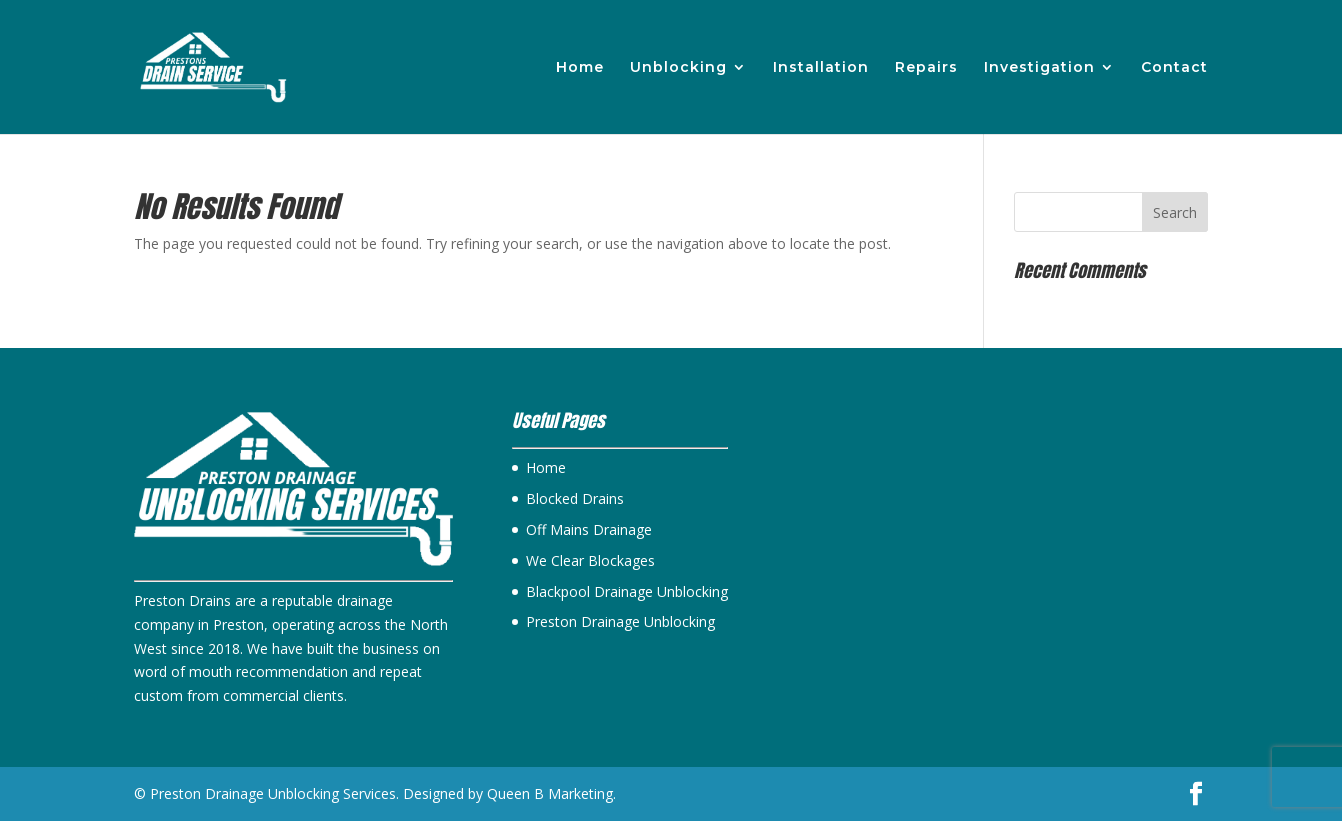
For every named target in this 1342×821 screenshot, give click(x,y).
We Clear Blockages (590, 560)
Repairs (926, 68)
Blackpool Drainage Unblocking (627, 591)
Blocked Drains (575, 498)
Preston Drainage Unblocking (620, 621)
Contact (1174, 68)
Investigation (1039, 68)
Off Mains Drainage (589, 529)
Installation (821, 68)
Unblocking (678, 68)
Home (580, 68)
